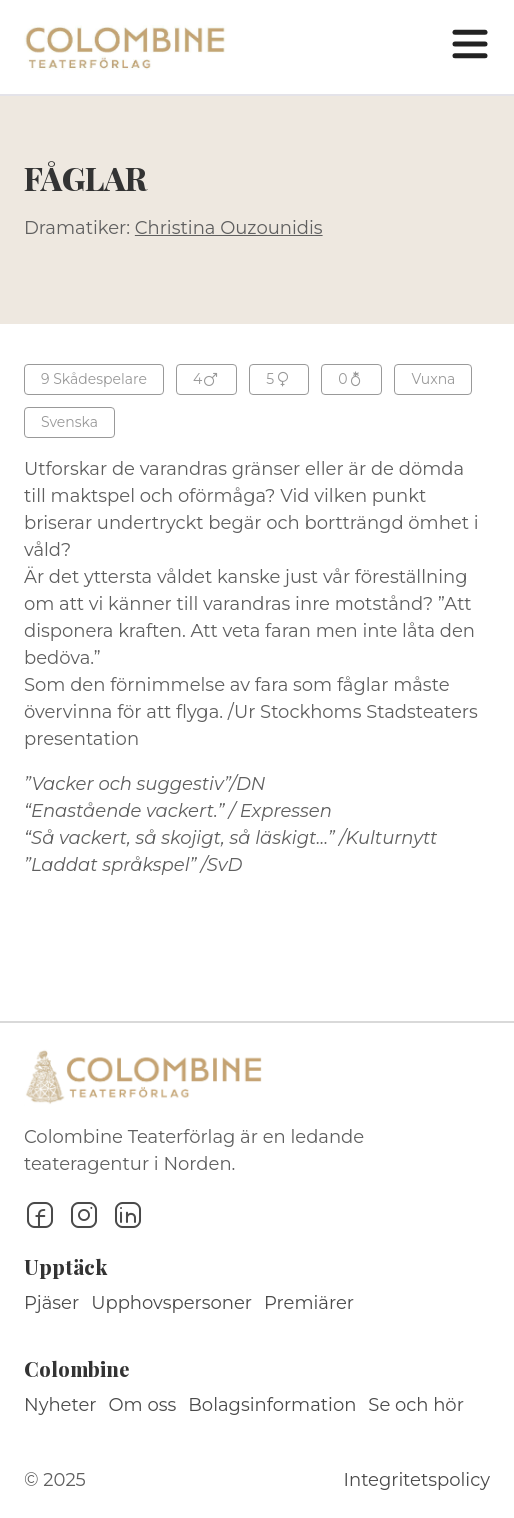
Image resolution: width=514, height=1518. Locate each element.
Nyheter (60, 1405)
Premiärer (309, 1303)
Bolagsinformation (272, 1405)
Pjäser (51, 1303)
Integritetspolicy (417, 1480)
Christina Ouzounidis (229, 228)
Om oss (143, 1405)
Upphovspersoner (171, 1303)
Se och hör (416, 1405)
